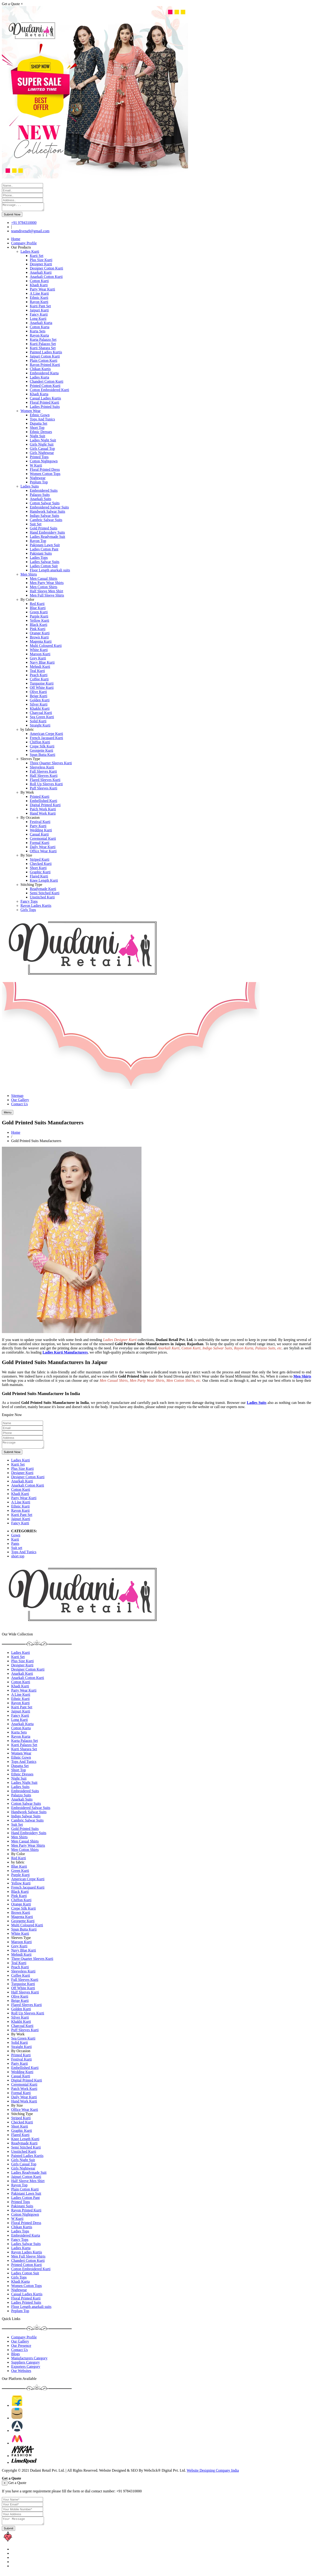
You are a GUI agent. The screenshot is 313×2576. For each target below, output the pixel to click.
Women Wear (30, 412)
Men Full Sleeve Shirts (47, 597)
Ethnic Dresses (41, 433)
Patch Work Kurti (43, 810)
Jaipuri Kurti (39, 312)
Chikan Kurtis (40, 370)
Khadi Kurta (39, 395)
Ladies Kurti (29, 253)
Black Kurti (38, 626)
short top (17, 1559)
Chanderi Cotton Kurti (46, 383)
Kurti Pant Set (40, 307)
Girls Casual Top (42, 450)
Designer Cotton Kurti (46, 270)
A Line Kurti (39, 295)
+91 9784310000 (24, 224)
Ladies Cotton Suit (44, 567)
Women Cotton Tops (45, 475)
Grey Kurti (38, 660)
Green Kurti (39, 613)
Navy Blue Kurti (42, 664)
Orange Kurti (40, 634)
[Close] (4, 2485)
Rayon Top (38, 542)
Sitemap (17, 1097)
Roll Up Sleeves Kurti (46, 785)
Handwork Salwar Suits (47, 513)
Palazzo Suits (40, 496)
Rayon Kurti (39, 303)
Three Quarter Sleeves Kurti (51, 764)
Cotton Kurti (39, 282)
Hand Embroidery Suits (47, 534)
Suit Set (35, 525)
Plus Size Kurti (41, 261)
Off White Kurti (42, 689)
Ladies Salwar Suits (44, 563)
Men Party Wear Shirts (47, 584)
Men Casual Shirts (43, 580)
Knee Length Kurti (44, 882)
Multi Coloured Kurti (46, 647)
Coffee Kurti (39, 680)
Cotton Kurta (39, 328)
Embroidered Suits (44, 492)
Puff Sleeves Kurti (43, 790)
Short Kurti (38, 869)
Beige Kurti (38, 697)
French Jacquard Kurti (46, 739)
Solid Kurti (38, 722)
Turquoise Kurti (42, 685)
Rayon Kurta (39, 337)
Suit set (16, 1550)
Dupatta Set (38, 425)
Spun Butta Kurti (42, 756)
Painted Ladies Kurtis (46, 353)
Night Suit (37, 437)
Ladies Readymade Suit (47, 538)
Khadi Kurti (39, 286)
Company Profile (24, 244)
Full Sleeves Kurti (43, 773)
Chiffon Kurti (40, 743)
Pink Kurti (37, 630)
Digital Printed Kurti (45, 806)
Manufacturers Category (29, 2361)
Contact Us (19, 1105)
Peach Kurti (38, 676)
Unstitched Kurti (42, 899)
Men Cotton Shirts (43, 588)
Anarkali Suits (40, 500)
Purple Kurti (39, 618)
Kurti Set (36, 257)
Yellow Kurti (39, 622)
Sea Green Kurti (42, 718)
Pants (15, 1546)
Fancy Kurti (39, 316)
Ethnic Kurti (39, 299)
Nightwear (38, 479)
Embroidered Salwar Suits (49, 509)
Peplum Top (39, 483)
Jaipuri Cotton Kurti (45, 358)
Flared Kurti (39, 878)
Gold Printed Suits (43, 530)
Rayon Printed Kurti (45, 366)
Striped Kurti (39, 861)
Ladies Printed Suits (45, 408)
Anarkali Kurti (41, 274)
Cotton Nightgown (44, 462)
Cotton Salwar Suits (45, 504)
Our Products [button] (21, 249)
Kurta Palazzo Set (43, 341)
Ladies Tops (39, 559)
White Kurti (39, 651)
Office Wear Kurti (43, 852)
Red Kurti (37, 605)
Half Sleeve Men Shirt (46, 592)
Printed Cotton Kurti (45, 387)
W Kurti (36, 467)
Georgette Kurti (41, 752)
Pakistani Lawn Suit (45, 546)
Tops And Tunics (42, 421)
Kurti (15, 1542)
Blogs (15, 2357)
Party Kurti (38, 827)
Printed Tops (39, 458)
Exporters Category (25, 2369)
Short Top (37, 429)
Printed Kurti (39, 798)
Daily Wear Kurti (42, 848)
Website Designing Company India (213, 2473)
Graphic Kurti (40, 873)
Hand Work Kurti (43, 815)
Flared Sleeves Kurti (45, 781)
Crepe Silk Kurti (42, 748)
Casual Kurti (39, 836)
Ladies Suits (29, 488)
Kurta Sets (37, 332)
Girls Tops (28, 911)
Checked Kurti (41, 865)
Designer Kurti (41, 265)
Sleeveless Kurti (42, 769)
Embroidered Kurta (44, 374)
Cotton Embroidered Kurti (49, 391)
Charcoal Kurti (41, 714)
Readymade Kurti (43, 890)
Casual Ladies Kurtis (45, 400)
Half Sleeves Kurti (43, 777)
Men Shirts (28, 576)
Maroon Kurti (40, 655)
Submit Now (12, 216)
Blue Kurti (38, 609)
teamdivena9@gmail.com (30, 232)
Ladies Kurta (39, 379)
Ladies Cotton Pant (44, 551)
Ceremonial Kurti (43, 840)
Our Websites (21, 2373)
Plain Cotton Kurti (43, 362)
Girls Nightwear (42, 454)
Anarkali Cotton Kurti (46, 278)
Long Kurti (38, 320)
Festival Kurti (40, 823)
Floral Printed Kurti (44, 404)
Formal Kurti (39, 844)
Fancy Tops (29, 903)
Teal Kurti (37, 672)
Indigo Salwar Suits (44, 517)
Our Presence (21, 2348)
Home (15, 240)
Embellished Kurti (43, 802)
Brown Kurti (39, 639)
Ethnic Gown (40, 416)
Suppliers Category (25, 2365)
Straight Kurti (40, 727)
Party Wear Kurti (42, 291)
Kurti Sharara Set (43, 349)
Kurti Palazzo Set (43, 345)
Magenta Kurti (41, 643)
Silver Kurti (38, 706)
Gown (15, 1538)
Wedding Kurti (41, 831)
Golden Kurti (40, 701)
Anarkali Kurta (41, 324)
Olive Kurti (38, 693)
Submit (8, 2532)
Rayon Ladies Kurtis (35, 907)
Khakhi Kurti (40, 710)
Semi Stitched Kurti (44, 894)
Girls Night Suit (42, 446)
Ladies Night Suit (43, 442)
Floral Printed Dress (45, 471)
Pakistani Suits (41, 555)
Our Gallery (20, 1101)
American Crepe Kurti (46, 735)
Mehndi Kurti (40, 668)
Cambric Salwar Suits (46, 521)
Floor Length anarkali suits (50, 571)
